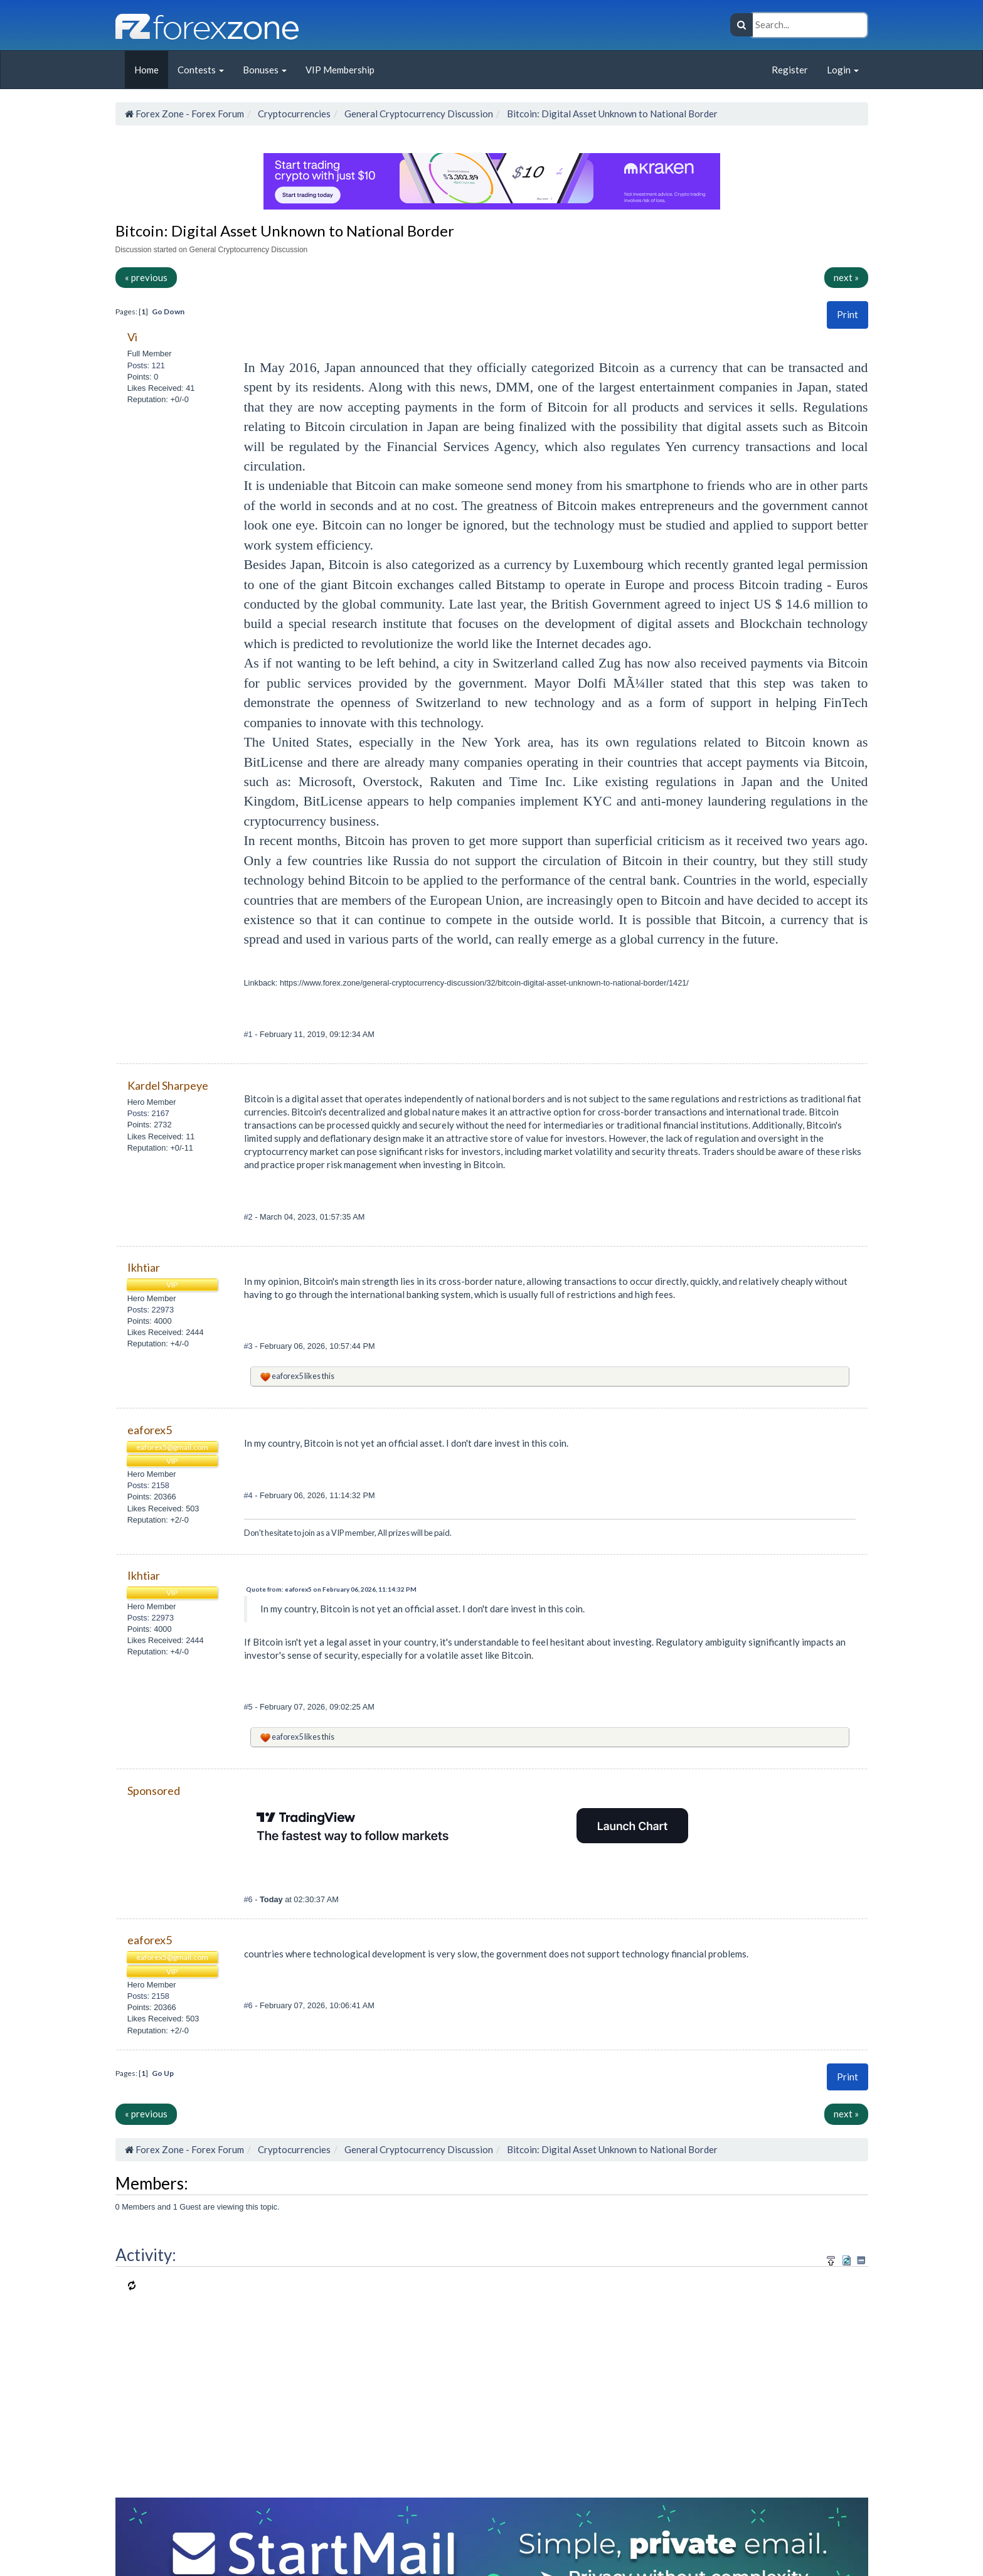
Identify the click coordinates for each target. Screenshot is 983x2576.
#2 (249, 1216)
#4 (249, 1495)
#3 (249, 1346)
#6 (249, 1899)
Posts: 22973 (150, 1309)
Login (843, 69)
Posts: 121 (146, 365)
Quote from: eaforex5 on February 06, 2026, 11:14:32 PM (331, 1589)
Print (847, 314)
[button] (847, 314)
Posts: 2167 (148, 1113)
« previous (146, 277)
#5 (249, 1706)
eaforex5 (287, 1376)
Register (790, 69)
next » (846, 277)
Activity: (145, 2255)
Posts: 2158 (148, 1485)
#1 (249, 1034)
